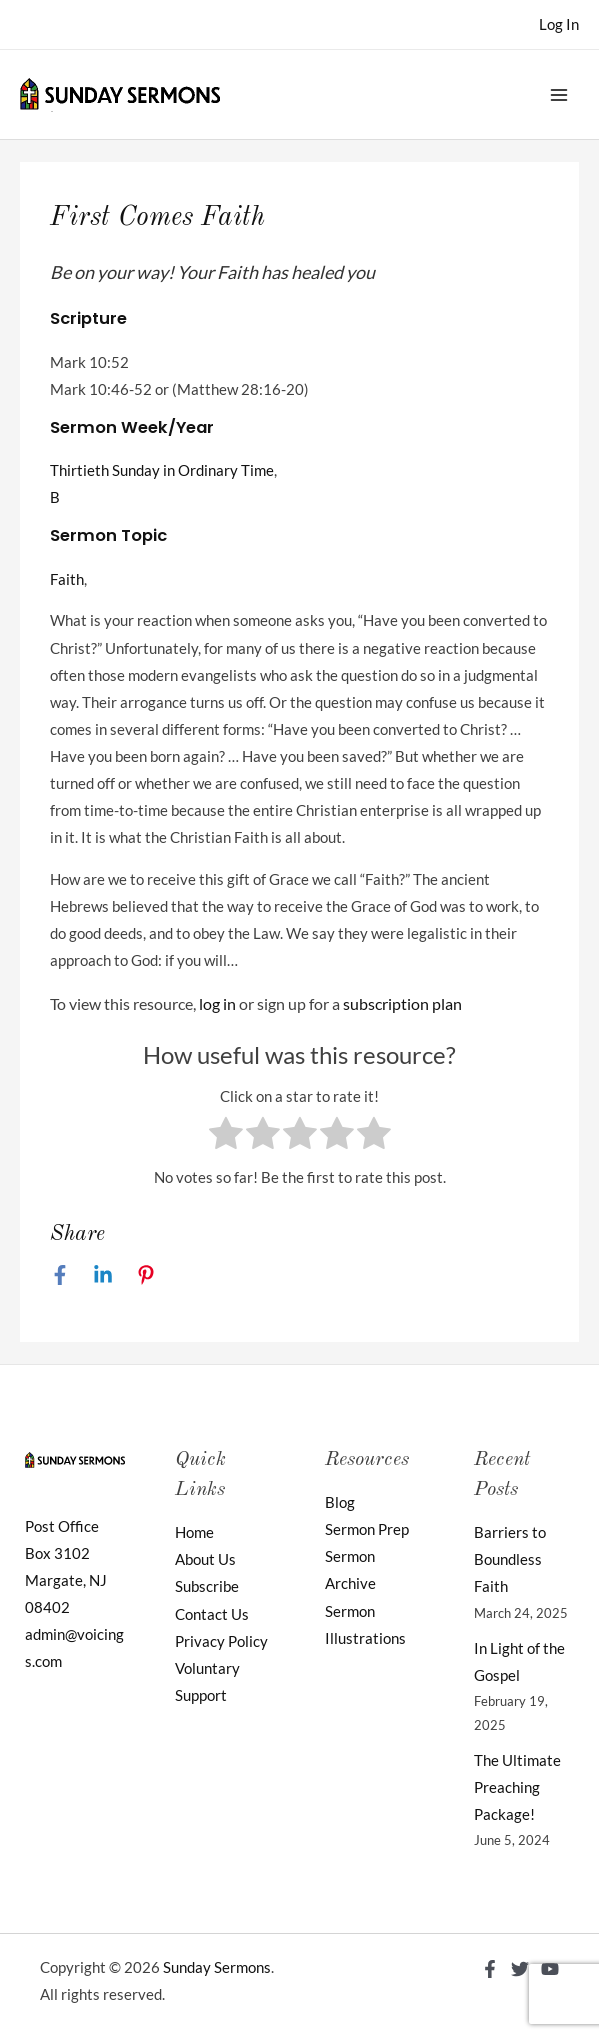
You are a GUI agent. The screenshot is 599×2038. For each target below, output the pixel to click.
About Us (205, 1559)
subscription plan (402, 1003)
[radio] (226, 1137)
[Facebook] (60, 1275)
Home (194, 1532)
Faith (67, 579)
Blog (340, 1502)
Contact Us (212, 1614)
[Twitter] (520, 1969)
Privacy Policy (221, 1641)
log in (217, 1003)
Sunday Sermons (217, 1967)
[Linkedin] (103, 1275)
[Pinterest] (146, 1275)
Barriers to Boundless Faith (510, 1559)
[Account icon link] (559, 24)
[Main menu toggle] (559, 94)
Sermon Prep (367, 1529)
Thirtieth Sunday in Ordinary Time (162, 470)
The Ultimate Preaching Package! (517, 1787)
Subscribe (207, 1586)
